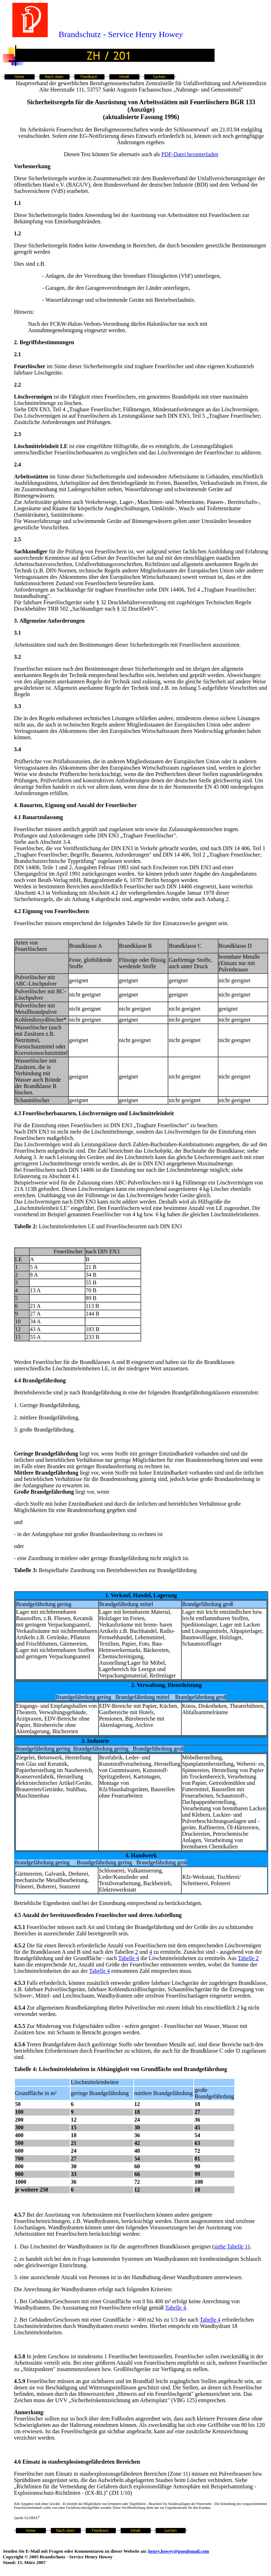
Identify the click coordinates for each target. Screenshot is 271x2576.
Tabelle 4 (128, 1958)
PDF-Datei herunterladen (189, 154)
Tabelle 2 (25, 1226)
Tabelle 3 (25, 1570)
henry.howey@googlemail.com (178, 2551)
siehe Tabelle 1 (230, 2246)
